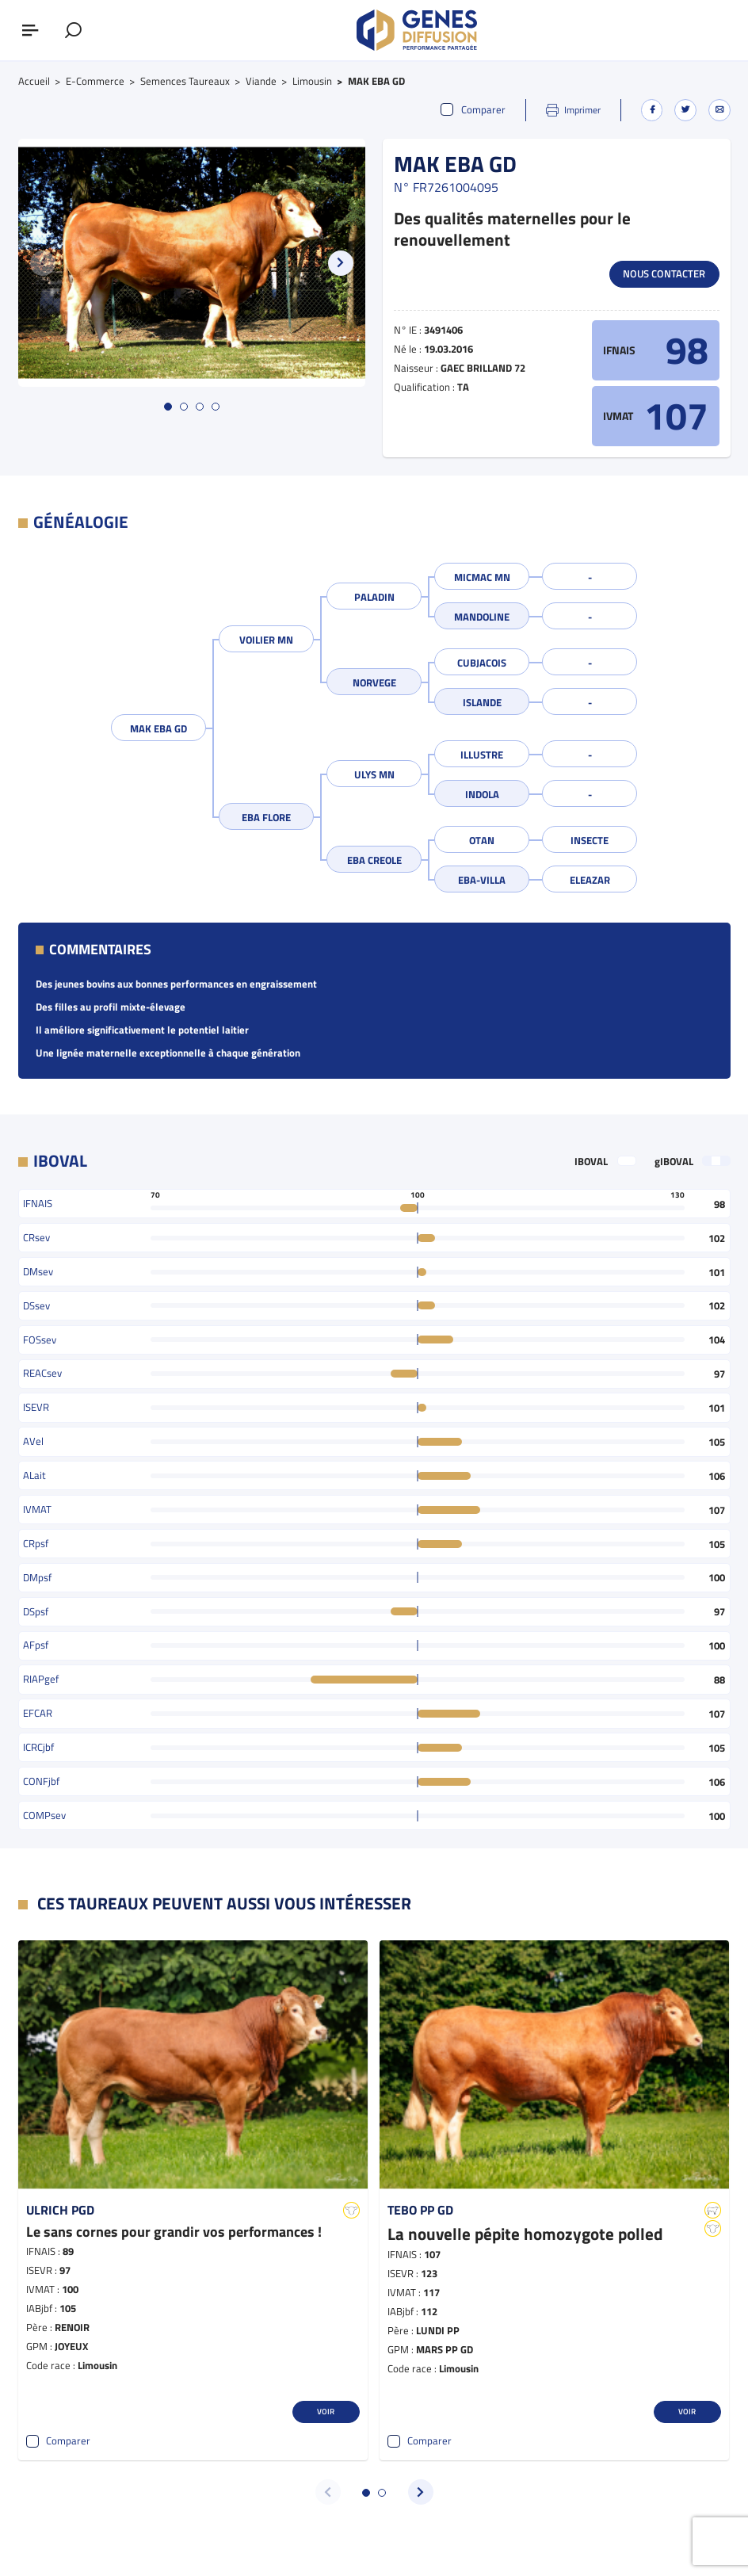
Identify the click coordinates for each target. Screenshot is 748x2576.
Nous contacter (664, 273)
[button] (340, 263)
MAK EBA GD (158, 728)
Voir (325, 2411)
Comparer (473, 109)
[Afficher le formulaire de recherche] (73, 30)
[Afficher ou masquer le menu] (30, 30)
